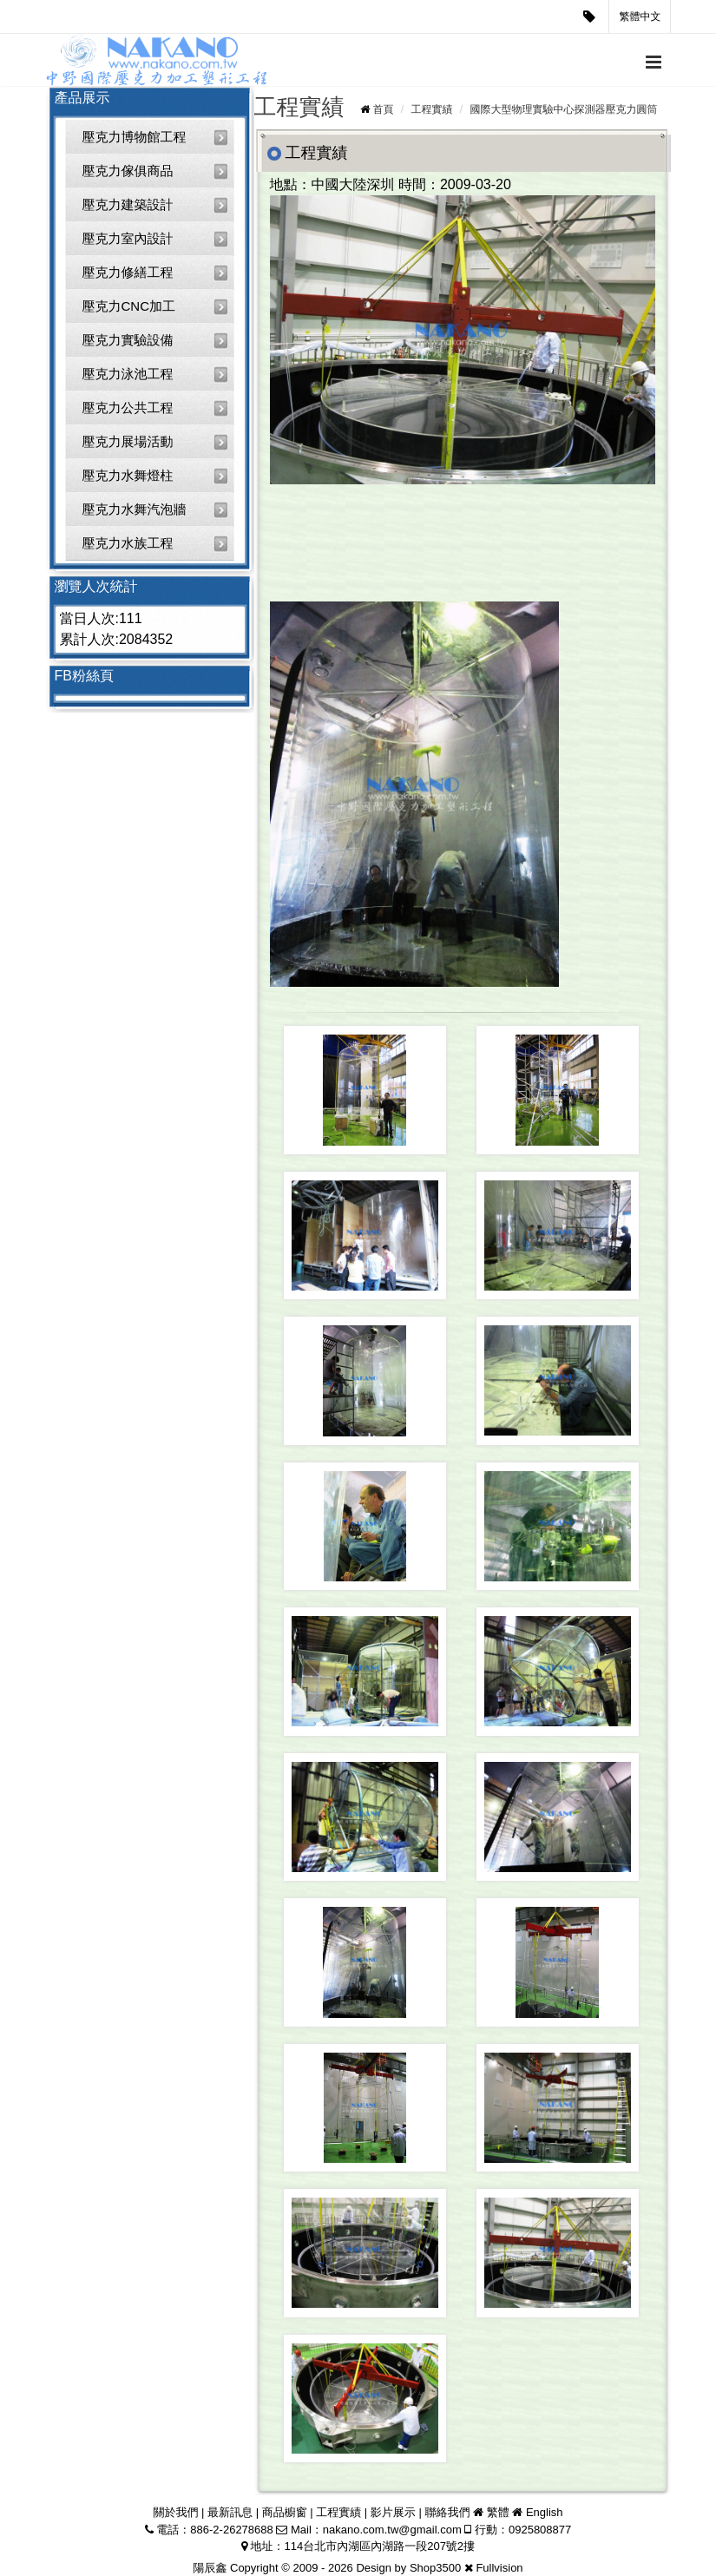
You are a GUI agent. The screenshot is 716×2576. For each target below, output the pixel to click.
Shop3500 (435, 2567)
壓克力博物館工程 (134, 136)
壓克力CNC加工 (129, 306)
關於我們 (175, 2512)
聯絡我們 (447, 2512)
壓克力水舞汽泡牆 (134, 509)
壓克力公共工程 (128, 407)
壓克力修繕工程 (128, 272)
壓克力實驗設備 (128, 339)
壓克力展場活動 (128, 441)
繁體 (498, 2512)
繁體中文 (640, 16)
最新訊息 (230, 2512)
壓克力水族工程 (128, 543)
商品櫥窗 (284, 2512)
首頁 (382, 109)
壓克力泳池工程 (128, 373)
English (544, 2512)
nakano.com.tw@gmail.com (392, 2529)
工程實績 (431, 109)
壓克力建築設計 (128, 204)
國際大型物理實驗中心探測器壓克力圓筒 (564, 109)
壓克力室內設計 (128, 238)
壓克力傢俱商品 (128, 170)
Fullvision (499, 2567)
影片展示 (393, 2512)
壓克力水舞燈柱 (128, 475)
